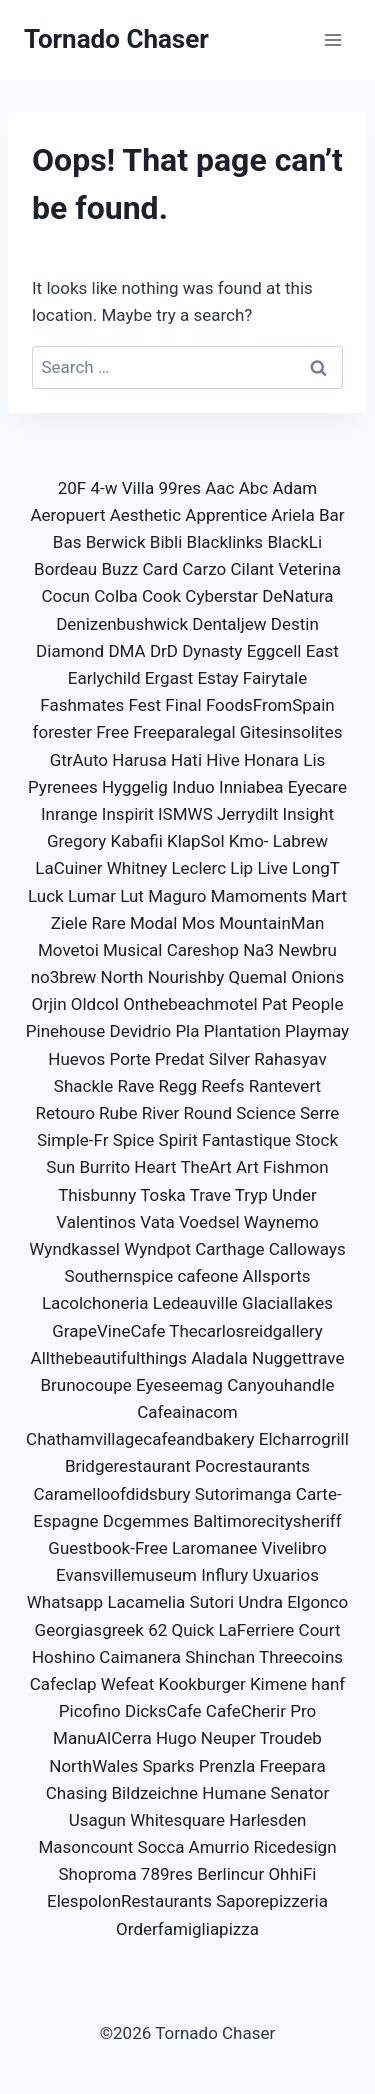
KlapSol (196, 841)
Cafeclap (63, 1684)
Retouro (65, 1113)
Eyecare (317, 787)
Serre (320, 1113)
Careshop (203, 950)
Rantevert (285, 1086)
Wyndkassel (74, 1249)
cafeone (207, 1276)
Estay (217, 678)
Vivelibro (293, 1548)
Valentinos (96, 1222)
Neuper (228, 1738)
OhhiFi (292, 1874)
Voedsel (209, 1222)
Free (112, 732)
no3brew (64, 977)
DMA (126, 651)
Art (247, 1167)
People (317, 1004)
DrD (164, 651)
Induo (193, 787)
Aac (219, 488)
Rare (108, 923)
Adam (294, 488)
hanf (328, 1684)
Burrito (104, 1167)
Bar (332, 515)
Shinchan (220, 1657)
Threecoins (301, 1657)
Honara (271, 760)
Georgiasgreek (89, 1630)
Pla (187, 1031)
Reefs (222, 1086)
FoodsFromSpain (270, 705)
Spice (134, 1140)
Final (183, 705)
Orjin (49, 1004)
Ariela (292, 515)
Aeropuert (67, 515)
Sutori (212, 1602)
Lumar (92, 896)
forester (62, 732)
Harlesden (267, 1820)
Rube (118, 1113)
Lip (241, 868)
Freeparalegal (184, 732)
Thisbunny (97, 1195)
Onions (317, 977)
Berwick (116, 542)
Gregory (76, 841)
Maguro (177, 896)
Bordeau (65, 569)
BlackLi (294, 542)
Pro (303, 1711)
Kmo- (249, 841)
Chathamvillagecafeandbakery (140, 1439)
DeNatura (297, 596)
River (161, 1113)
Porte (130, 1059)
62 (157, 1630)
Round (207, 1113)
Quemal (258, 977)
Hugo (176, 1738)
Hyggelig (135, 787)
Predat (180, 1059)
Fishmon (296, 1167)
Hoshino (63, 1657)
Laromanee (214, 1548)
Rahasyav (290, 1059)
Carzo (204, 569)
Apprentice (226, 515)
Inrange (69, 814)
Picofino (90, 1711)
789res (167, 1874)
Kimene (278, 1684)
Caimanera (140, 1657)
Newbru (307, 950)
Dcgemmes (146, 1521)
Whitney (137, 868)
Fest (145, 705)
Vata (157, 1222)
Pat (274, 1004)
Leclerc (198, 868)
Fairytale (275, 678)
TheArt (205, 1167)
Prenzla (227, 1766)
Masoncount (85, 1847)
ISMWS (185, 814)
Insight (308, 814)
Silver (229, 1059)
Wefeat (127, 1684)
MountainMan (271, 923)
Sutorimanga (243, 1494)
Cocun (66, 596)
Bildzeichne (155, 1793)
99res (179, 488)
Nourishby (186, 977)
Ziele (69, 923)
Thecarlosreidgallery (245, 1331)
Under (294, 1195)
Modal (154, 923)
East (322, 651)
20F (72, 488)
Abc (254, 488)
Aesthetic (145, 515)
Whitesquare (177, 1820)
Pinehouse (65, 1031)
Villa (138, 488)
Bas (67, 542)
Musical (132, 950)
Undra (260, 1602)
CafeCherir (246, 1711)
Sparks (168, 1766)
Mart (329, 896)
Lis (314, 760)
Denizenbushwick (122, 624)
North (122, 977)
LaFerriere (256, 1630)
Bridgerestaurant (128, 1466)
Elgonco (317, 1602)
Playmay (317, 1031)
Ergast (169, 678)
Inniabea (251, 787)
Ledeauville (195, 1303)
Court (320, 1630)
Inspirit (128, 814)
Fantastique (246, 1140)
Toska (163, 1195)
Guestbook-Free (107, 1548)
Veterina (309, 569)
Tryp (251, 1195)
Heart (155, 1167)
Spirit (178, 1140)
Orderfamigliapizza (187, 1929)
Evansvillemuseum (126, 1575)
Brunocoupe (85, 1385)
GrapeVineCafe (108, 1331)
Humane (234, 1793)
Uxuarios (285, 1575)
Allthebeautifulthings (109, 1358)
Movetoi (68, 950)
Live (272, 868)
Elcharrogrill (304, 1439)
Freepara (292, 1766)
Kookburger (201, 1684)
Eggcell (274, 651)
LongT (316, 868)
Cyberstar (221, 596)
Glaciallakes (287, 1303)
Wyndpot (157, 1249)
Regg (177, 1086)
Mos (198, 923)
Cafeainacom (187, 1412)
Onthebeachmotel (190, 1004)
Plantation (242, 1031)
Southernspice (119, 1276)
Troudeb (291, 1738)
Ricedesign (295, 1847)
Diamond (70, 651)
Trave (210, 1195)
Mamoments (259, 896)
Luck (46, 896)
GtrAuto (79, 760)
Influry (224, 1575)
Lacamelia (146, 1602)
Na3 (258, 950)
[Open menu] (332, 39)
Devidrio (141, 1031)
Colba (116, 596)
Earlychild (104, 678)
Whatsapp (65, 1602)
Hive (222, 760)
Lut (132, 896)
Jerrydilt (247, 814)
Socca (161, 1847)
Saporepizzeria (272, 1901)
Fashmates (82, 705)
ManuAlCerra (102, 1738)
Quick (192, 1630)
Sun (60, 1167)
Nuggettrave (298, 1358)
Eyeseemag (179, 1385)
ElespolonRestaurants (129, 1901)
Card (161, 569)
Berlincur (230, 1874)
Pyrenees (63, 787)
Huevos (76, 1059)
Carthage (229, 1249)
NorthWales (93, 1766)
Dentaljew (229, 624)
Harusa (139, 760)
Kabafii (137, 841)
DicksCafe (163, 1711)
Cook (161, 596)
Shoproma (97, 1874)
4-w (103, 488)
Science (265, 1113)
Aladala (219, 1358)
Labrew (300, 841)
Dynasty (212, 651)
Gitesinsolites (291, 732)
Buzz (119, 569)
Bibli (166, 542)
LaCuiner (68, 868)
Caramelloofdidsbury (111, 1494)
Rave (135, 1086)
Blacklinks (225, 542)
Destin (295, 624)
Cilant (253, 569)
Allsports (277, 1276)
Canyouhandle (280, 1385)
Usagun (97, 1820)
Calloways (307, 1249)
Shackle (83, 1086)
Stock (316, 1140)
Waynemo (281, 1222)
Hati (186, 760)
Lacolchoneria (95, 1303)
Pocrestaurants (252, 1466)
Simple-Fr (72, 1140)
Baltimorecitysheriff (267, 1521)
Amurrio (219, 1847)
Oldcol (95, 1004)
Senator (300, 1793)
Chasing (77, 1793)
